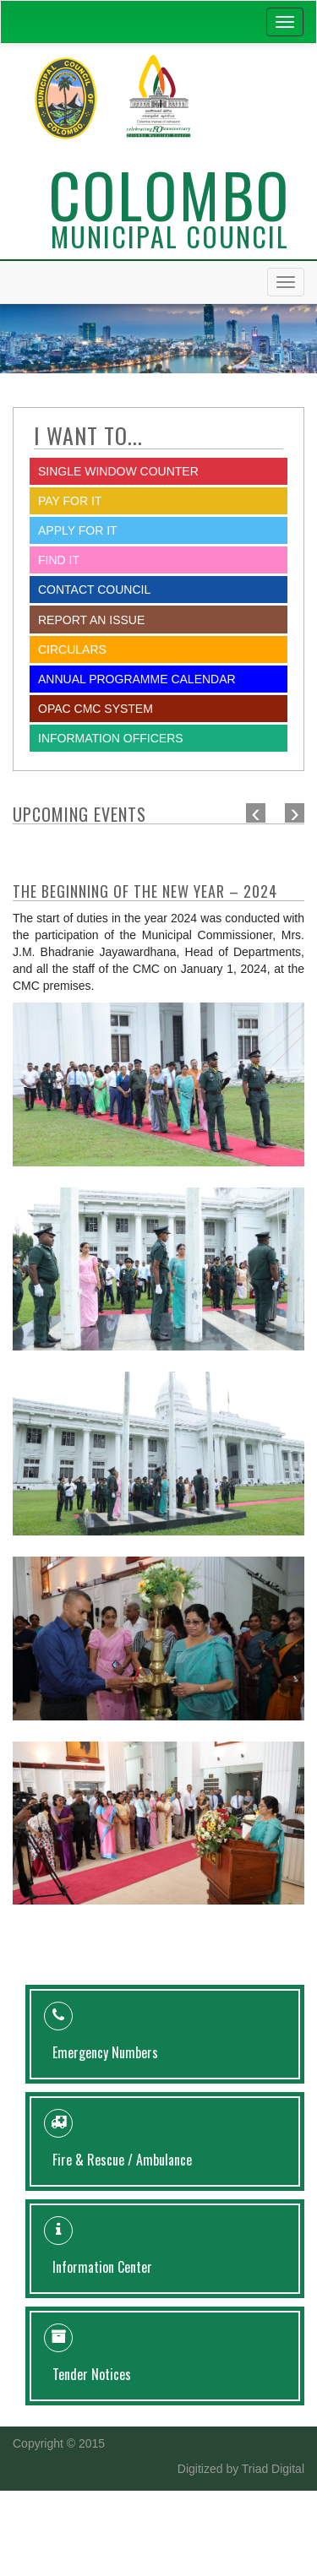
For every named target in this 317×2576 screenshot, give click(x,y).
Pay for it (69, 501)
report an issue (91, 620)
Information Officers (110, 738)
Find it (58, 560)
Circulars (72, 649)
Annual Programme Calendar (137, 679)
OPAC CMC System (95, 708)
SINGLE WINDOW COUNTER (118, 471)
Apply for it (78, 530)
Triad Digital (273, 2468)
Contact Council (94, 589)
